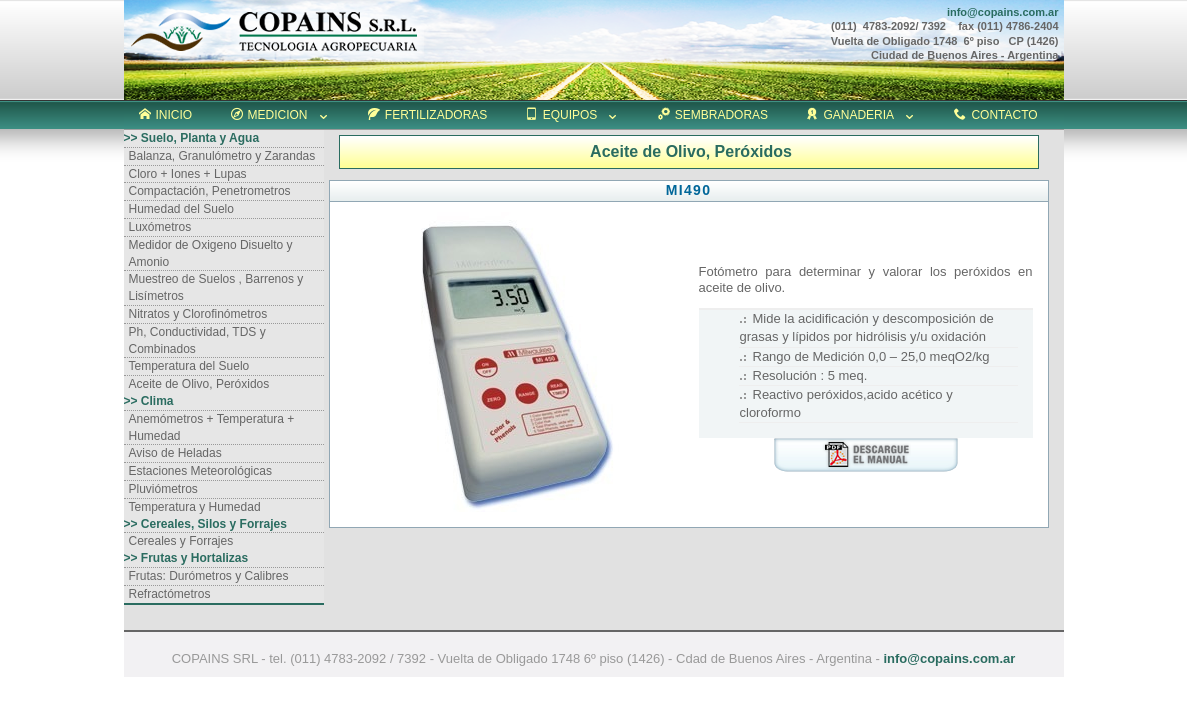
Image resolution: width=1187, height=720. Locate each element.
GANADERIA (861, 115)
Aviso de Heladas (175, 453)
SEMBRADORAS (713, 115)
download (866, 455)
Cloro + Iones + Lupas (188, 174)
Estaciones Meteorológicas (200, 471)
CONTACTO (995, 115)
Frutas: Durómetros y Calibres (209, 576)
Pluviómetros (163, 489)
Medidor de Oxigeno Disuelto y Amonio (211, 253)
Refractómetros (170, 594)
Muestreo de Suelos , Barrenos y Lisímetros (216, 287)
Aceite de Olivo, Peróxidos (199, 384)
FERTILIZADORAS (427, 115)
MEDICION (280, 115)
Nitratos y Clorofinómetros (198, 314)
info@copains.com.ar (949, 658)
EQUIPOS (573, 115)
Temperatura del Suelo (189, 366)
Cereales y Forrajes (181, 541)
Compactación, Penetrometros (210, 191)
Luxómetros (160, 227)
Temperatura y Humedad (195, 507)
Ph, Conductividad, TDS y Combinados (197, 340)
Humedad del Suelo (181, 209)
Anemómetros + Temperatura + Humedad (212, 427)
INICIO (166, 115)
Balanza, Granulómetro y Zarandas (222, 156)
